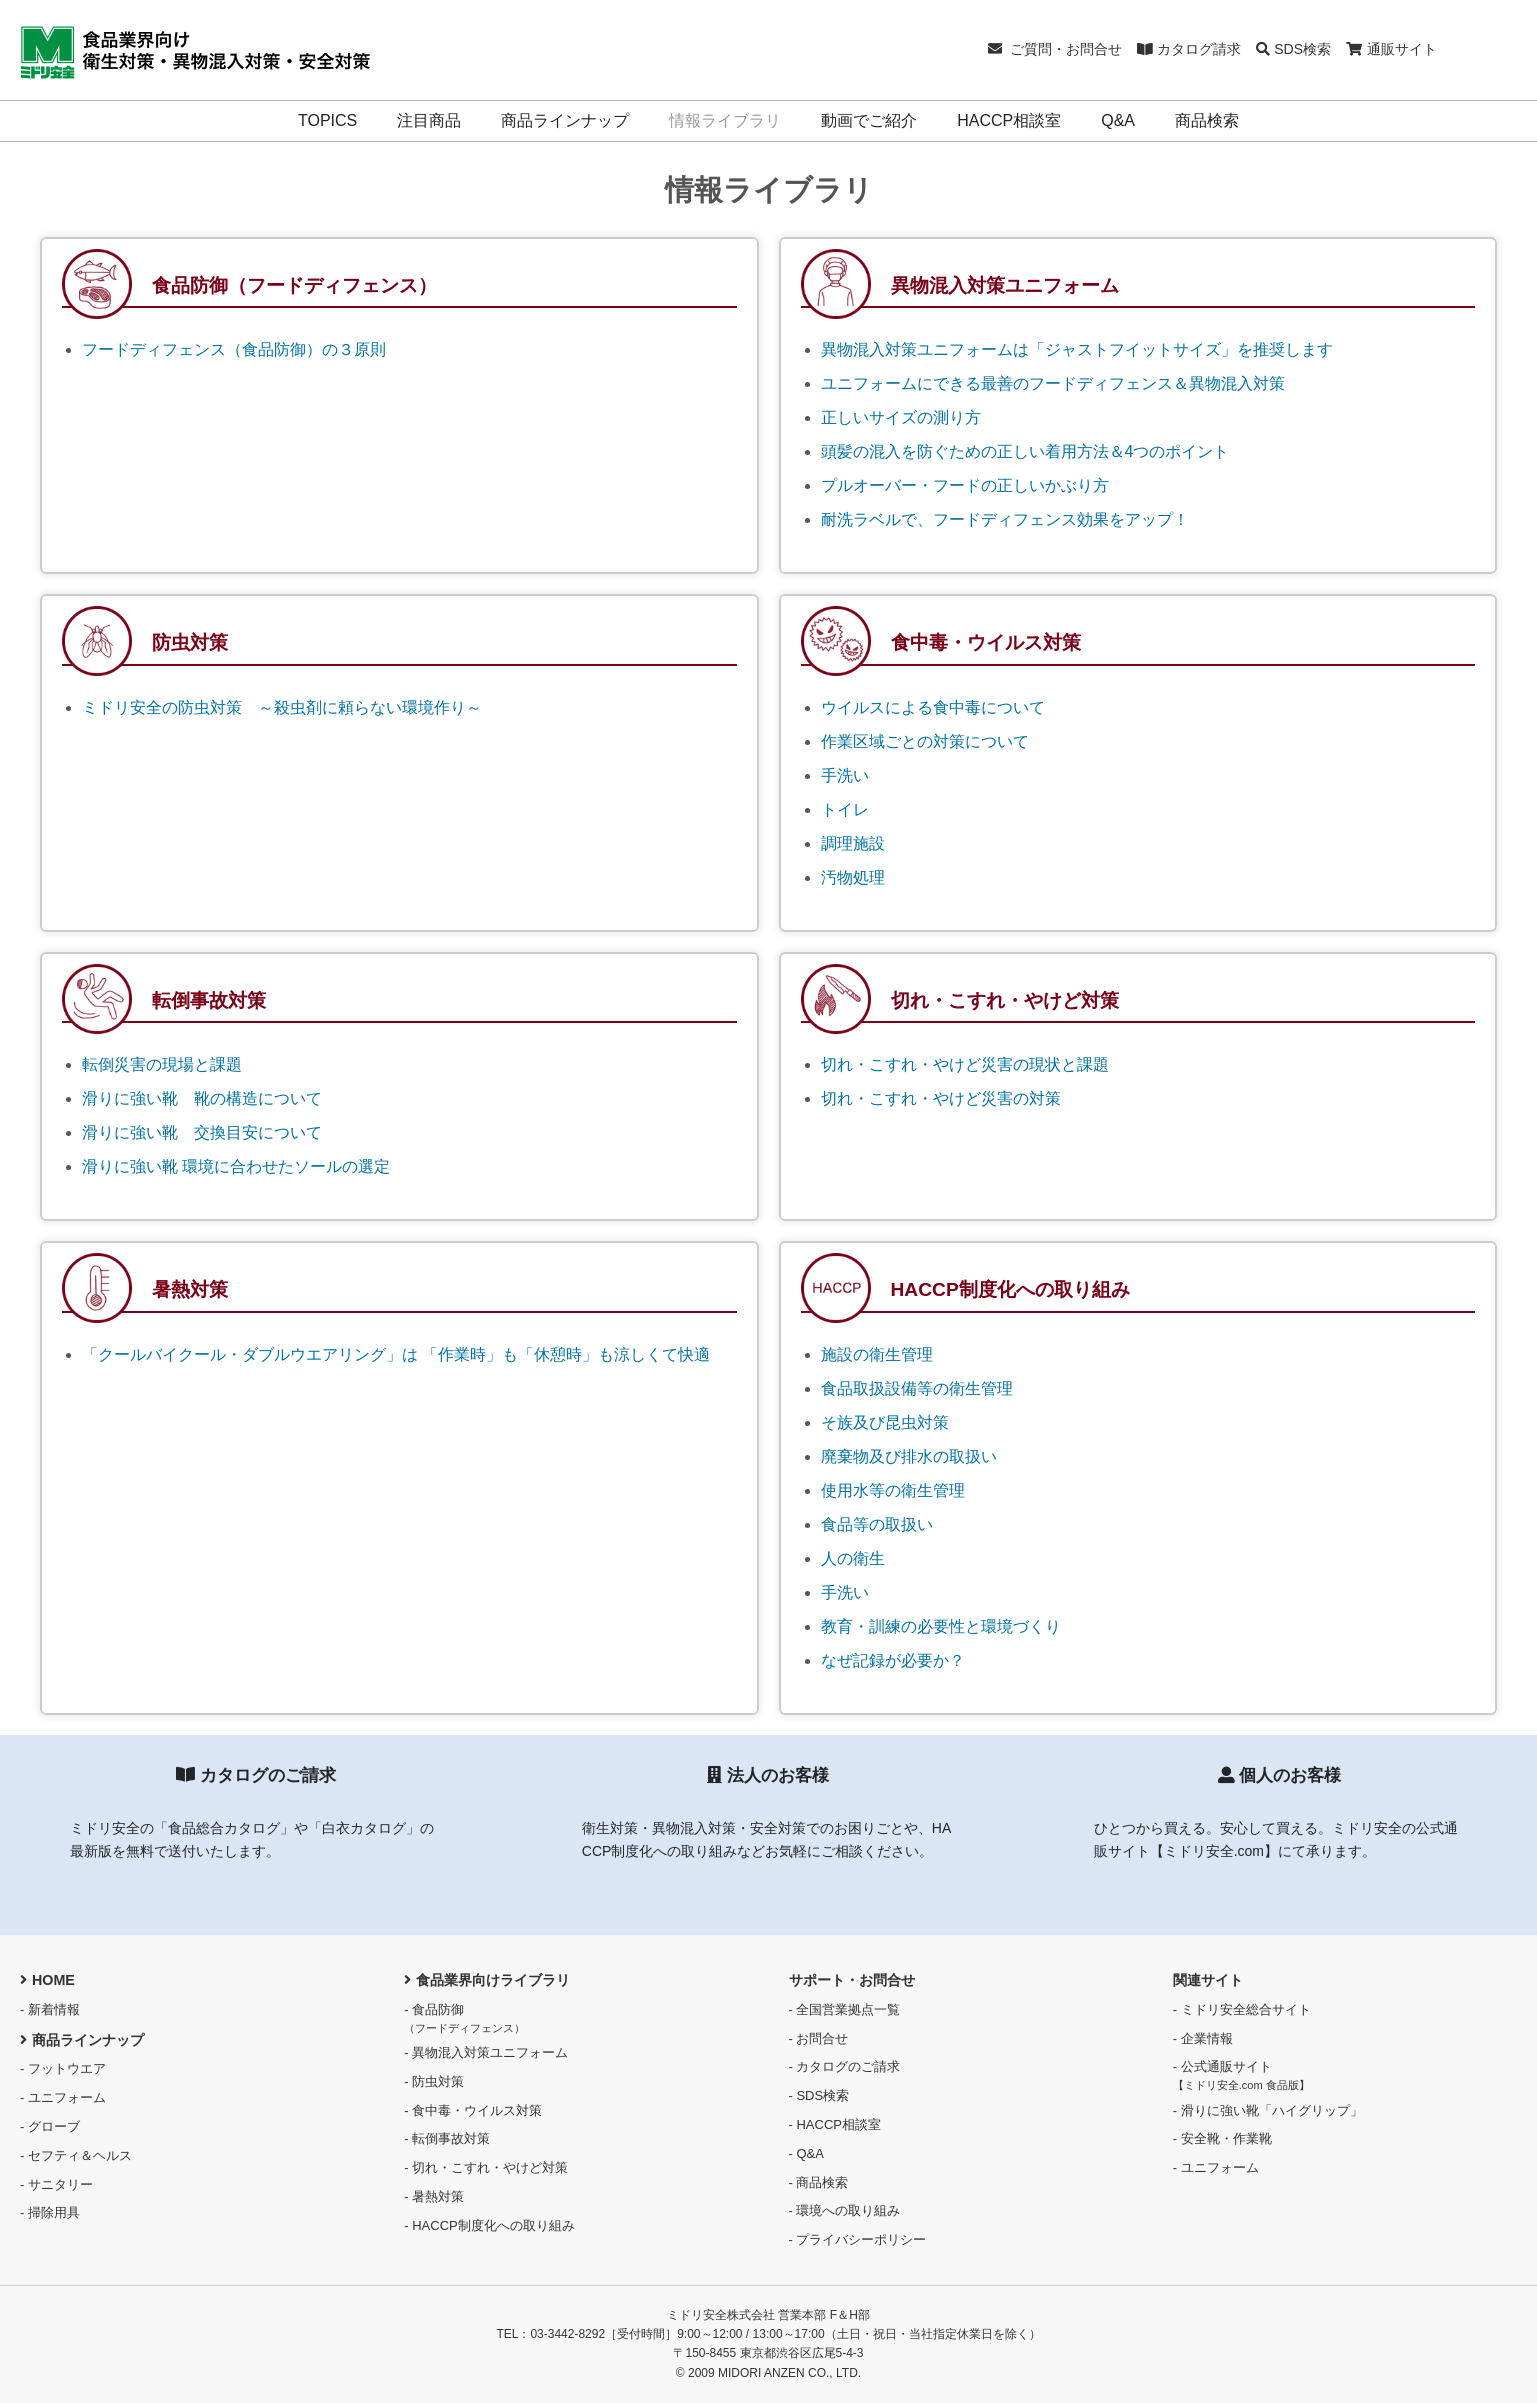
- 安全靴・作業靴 (1222, 2138)
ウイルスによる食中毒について (933, 707)
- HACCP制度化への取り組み (489, 2225)
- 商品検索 (819, 2182)
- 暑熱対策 (434, 2196)
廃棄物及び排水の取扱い (909, 1456)
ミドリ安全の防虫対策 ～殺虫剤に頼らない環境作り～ (282, 707)
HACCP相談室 (1009, 120)
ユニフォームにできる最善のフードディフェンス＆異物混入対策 (1053, 383)
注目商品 (429, 120)
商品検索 (1207, 120)
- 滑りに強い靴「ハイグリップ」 (1268, 2110)
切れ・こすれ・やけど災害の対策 (941, 1098)
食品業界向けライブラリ (487, 1980)
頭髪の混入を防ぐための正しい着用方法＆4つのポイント (1025, 451)
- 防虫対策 (434, 2081)
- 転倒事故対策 (447, 2138)
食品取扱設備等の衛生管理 (917, 1388)
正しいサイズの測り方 (901, 417)
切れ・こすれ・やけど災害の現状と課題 (965, 1064)
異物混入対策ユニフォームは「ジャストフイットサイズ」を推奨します (1077, 349)
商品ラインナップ (565, 120)
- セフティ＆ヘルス (76, 2155)
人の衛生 (853, 1558)
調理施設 (853, 843)
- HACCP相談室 (835, 2124)
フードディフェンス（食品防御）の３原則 (234, 349)
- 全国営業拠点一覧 (845, 2009)
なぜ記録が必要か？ (893, 1660)
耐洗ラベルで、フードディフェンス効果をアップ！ (1005, 519)
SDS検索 (1293, 49)
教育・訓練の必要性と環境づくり (941, 1626)
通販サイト (1391, 49)
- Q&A (806, 2153)
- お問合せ (819, 2038)
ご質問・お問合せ (1055, 49)
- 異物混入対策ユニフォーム (486, 2052)
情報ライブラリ (725, 120)
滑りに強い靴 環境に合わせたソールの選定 (236, 1166)
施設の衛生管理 (877, 1354)
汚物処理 (853, 877)
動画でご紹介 (869, 120)
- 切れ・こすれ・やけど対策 (486, 2167)
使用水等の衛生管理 (893, 1490)
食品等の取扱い (877, 1524)
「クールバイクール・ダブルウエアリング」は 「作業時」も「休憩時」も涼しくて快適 (396, 1354)
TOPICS (327, 120)
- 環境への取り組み (845, 2210)
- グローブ (50, 2126)
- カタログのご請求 (845, 2066)
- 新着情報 (50, 2009)
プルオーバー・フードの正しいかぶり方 (965, 485)
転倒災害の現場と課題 (162, 1064)
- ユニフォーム (63, 2097)
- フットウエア (63, 2068)
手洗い (845, 775)
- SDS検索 (819, 2095)
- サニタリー (56, 2184)
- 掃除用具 (50, 2212)
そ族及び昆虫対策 (885, 1422)
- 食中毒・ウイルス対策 (473, 2110)
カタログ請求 (1189, 49)
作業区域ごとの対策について (925, 741)
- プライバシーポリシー (858, 2239)
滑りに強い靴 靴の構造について (202, 1098)
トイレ (845, 809)
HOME (47, 1980)
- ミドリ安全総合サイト (1242, 2009)
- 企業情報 (1203, 2038)
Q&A (1118, 120)
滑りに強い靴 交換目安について (202, 1132)
